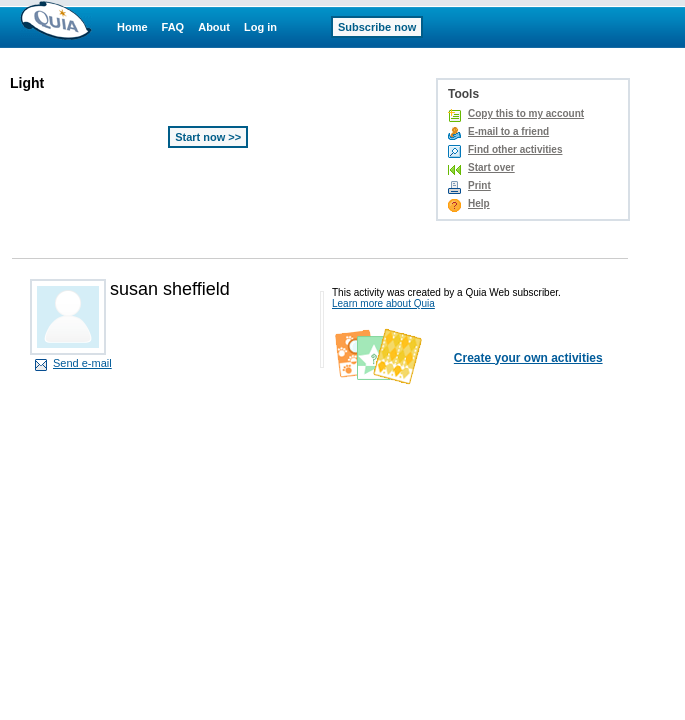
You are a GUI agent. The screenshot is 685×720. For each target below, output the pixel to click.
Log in (260, 27)
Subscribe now (377, 27)
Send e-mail (82, 363)
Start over (491, 167)
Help (479, 203)
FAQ (173, 27)
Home (132, 27)
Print (479, 185)
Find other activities (515, 149)
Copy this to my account (526, 113)
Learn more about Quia (383, 303)
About (214, 27)
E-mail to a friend (508, 131)
